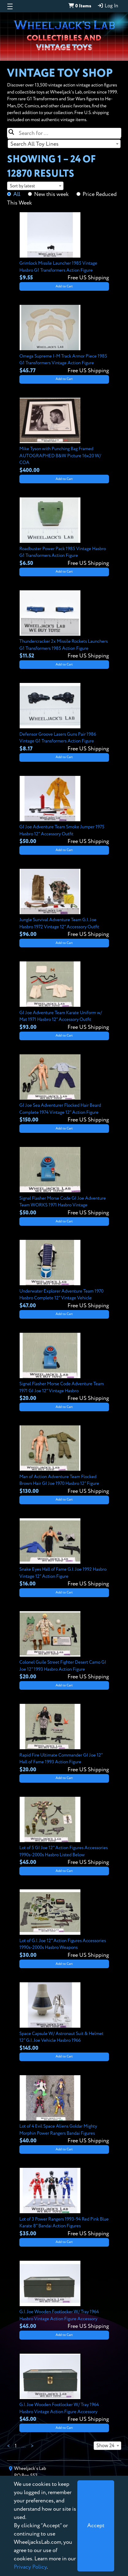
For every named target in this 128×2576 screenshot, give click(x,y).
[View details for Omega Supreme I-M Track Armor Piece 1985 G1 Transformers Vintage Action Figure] (64, 340)
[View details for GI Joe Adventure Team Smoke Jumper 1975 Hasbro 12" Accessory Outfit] (64, 811)
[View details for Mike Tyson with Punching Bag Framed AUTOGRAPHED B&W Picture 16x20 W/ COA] (64, 436)
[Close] (95, 2525)
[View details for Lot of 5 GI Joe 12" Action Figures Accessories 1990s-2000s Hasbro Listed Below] (64, 1831)
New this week (51, 194)
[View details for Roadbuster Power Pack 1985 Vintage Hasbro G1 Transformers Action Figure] (64, 532)
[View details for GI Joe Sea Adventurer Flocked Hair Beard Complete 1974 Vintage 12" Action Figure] (64, 1089)
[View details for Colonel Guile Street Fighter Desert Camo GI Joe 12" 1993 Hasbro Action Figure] (64, 1646)
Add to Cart (64, 286)
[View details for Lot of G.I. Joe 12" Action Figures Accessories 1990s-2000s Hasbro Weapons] (64, 1924)
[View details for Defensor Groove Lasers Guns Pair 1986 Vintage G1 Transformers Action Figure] (64, 718)
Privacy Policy (30, 2567)
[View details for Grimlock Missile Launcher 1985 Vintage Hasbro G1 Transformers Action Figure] (64, 247)
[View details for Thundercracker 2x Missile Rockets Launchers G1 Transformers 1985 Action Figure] (64, 625)
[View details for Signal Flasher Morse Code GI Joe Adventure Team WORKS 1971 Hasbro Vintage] (64, 1182)
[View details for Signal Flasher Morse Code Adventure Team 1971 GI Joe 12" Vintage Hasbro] (64, 1367)
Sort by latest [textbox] (22, 186)
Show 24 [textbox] (105, 2446)
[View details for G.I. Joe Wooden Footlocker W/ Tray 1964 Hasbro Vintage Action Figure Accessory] (64, 2295)
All (16, 194)
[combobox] (64, 144)
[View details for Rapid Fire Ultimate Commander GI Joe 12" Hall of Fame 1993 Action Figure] (64, 1739)
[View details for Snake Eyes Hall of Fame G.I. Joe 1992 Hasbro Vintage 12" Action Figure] (64, 1553)
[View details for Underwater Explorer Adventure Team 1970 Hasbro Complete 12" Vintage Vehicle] (64, 1275)
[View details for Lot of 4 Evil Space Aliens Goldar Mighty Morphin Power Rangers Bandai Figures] (64, 2110)
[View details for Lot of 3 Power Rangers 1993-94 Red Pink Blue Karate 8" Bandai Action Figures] (64, 2203)
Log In (107, 6)
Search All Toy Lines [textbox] (34, 144)
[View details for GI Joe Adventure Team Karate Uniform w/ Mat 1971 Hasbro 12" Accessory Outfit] (64, 996)
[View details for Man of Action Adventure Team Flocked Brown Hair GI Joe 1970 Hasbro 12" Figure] (64, 1460)
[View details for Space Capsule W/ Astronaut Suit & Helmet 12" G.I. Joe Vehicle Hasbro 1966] (64, 2017)
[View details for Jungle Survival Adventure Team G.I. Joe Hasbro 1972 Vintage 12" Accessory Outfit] (64, 903)
